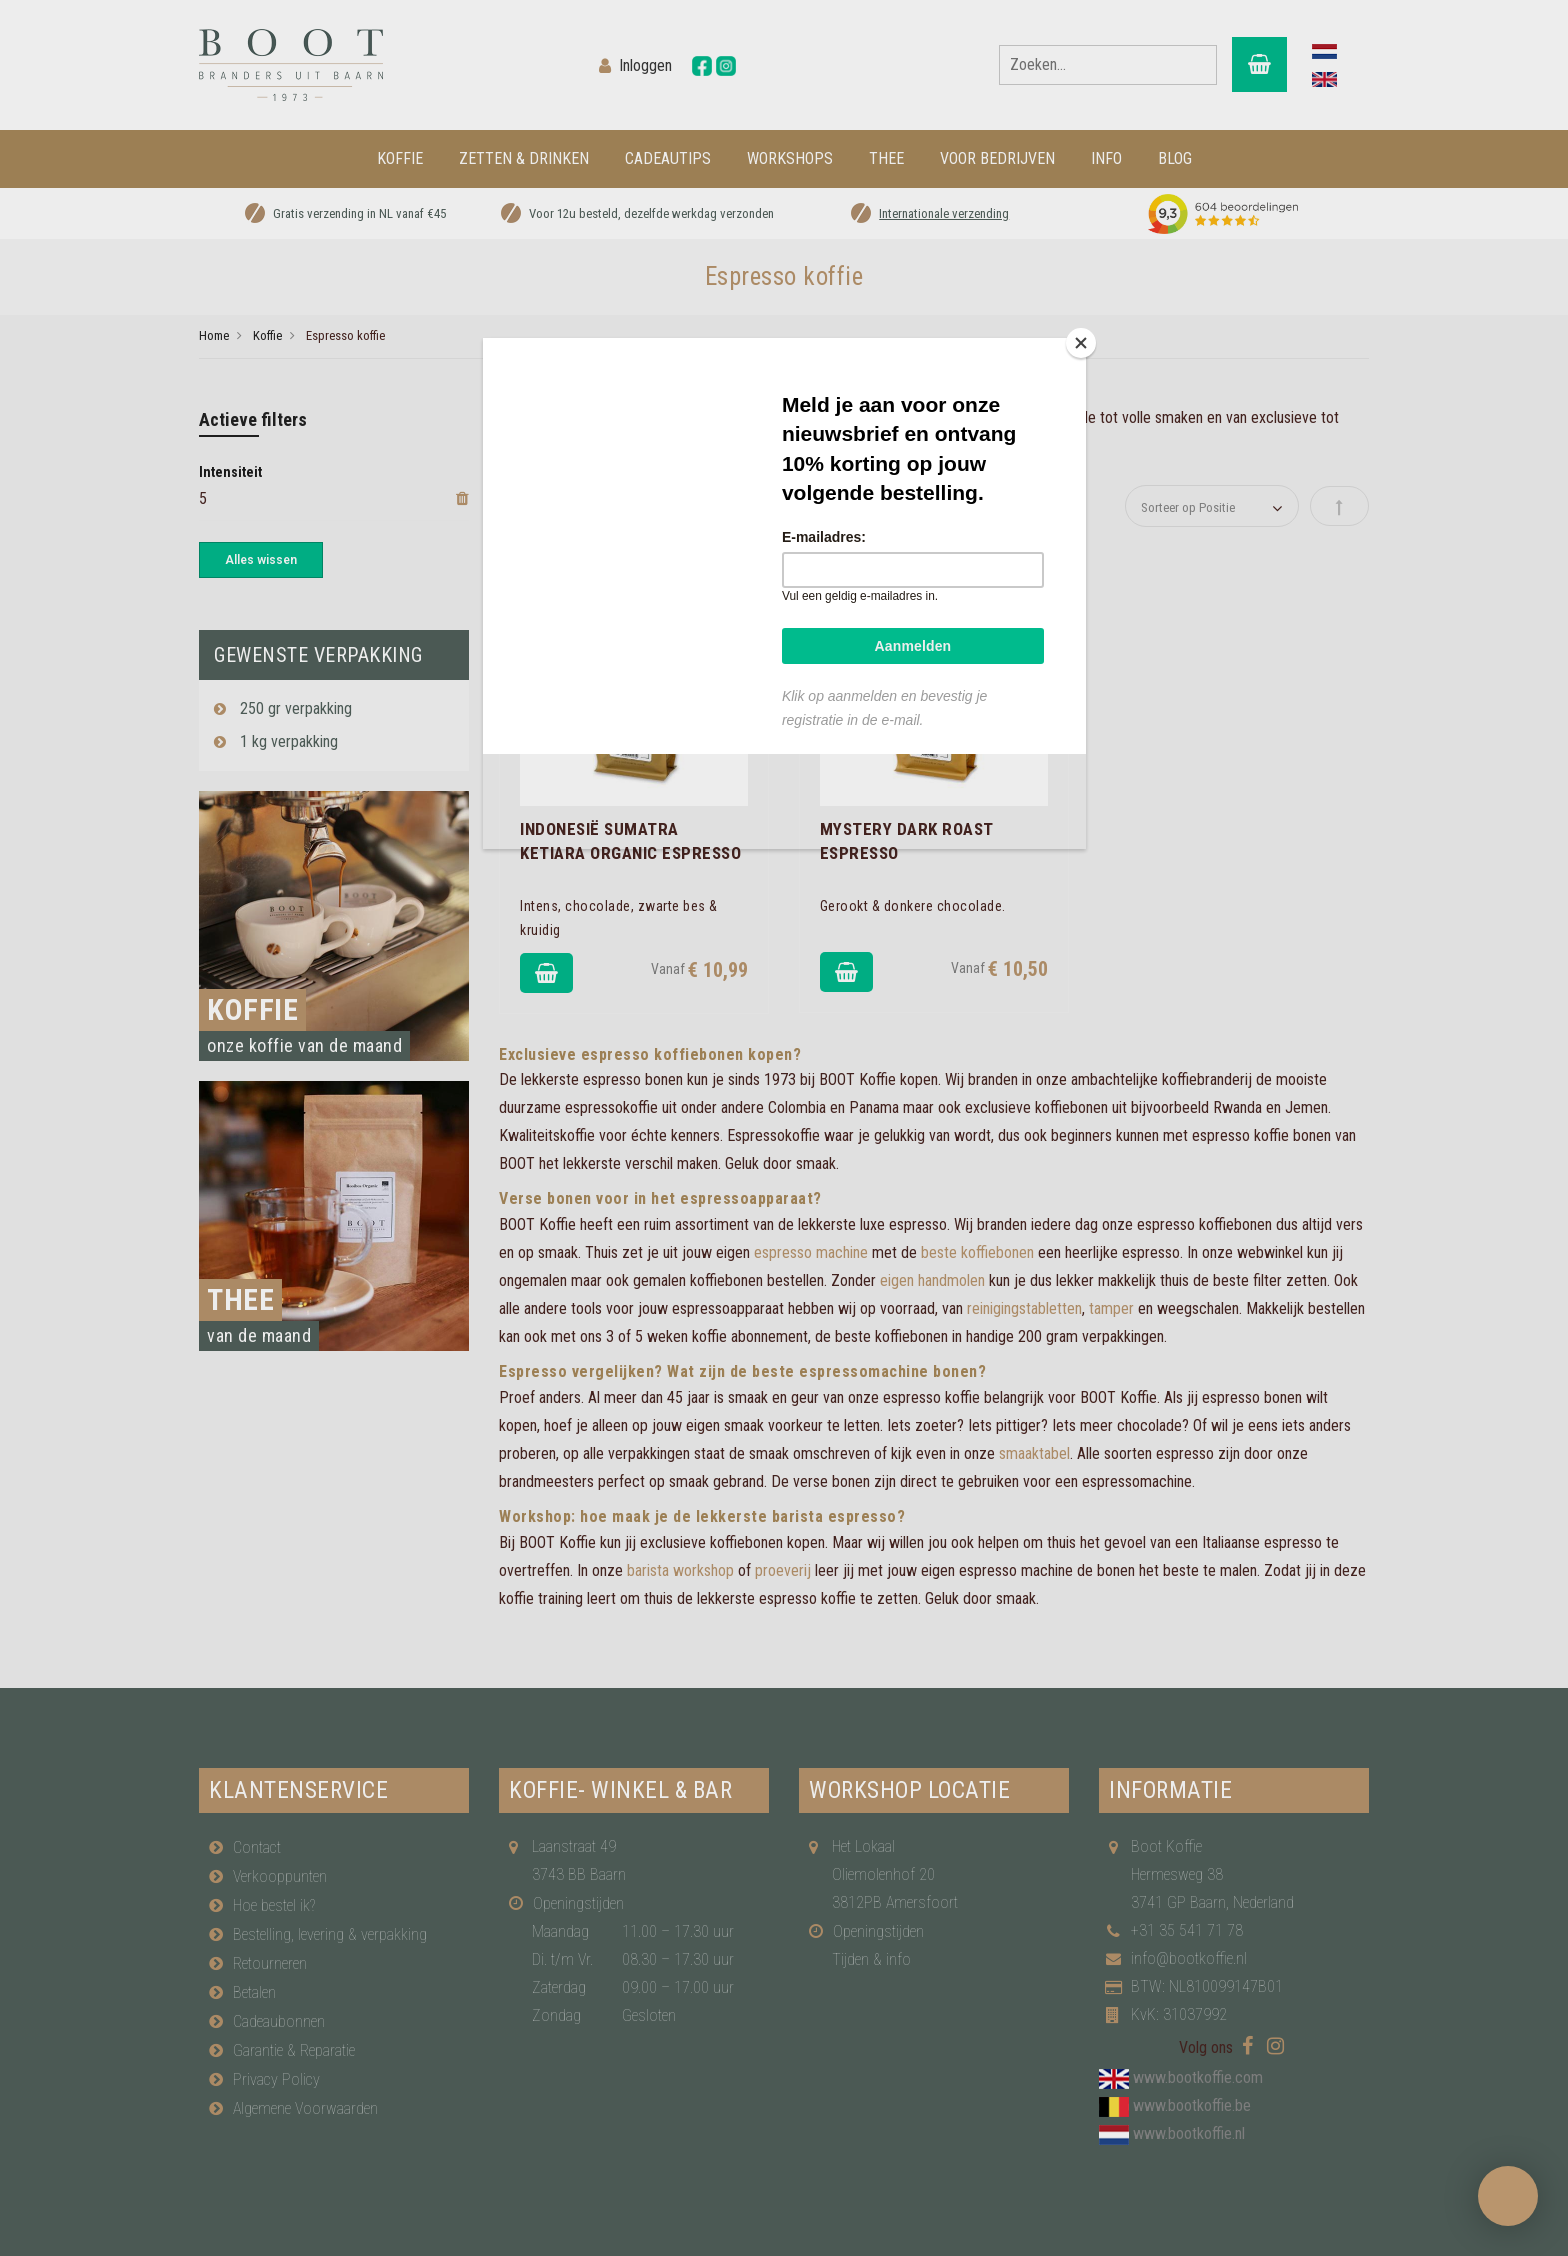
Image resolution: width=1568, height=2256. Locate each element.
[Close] (1081, 343)
